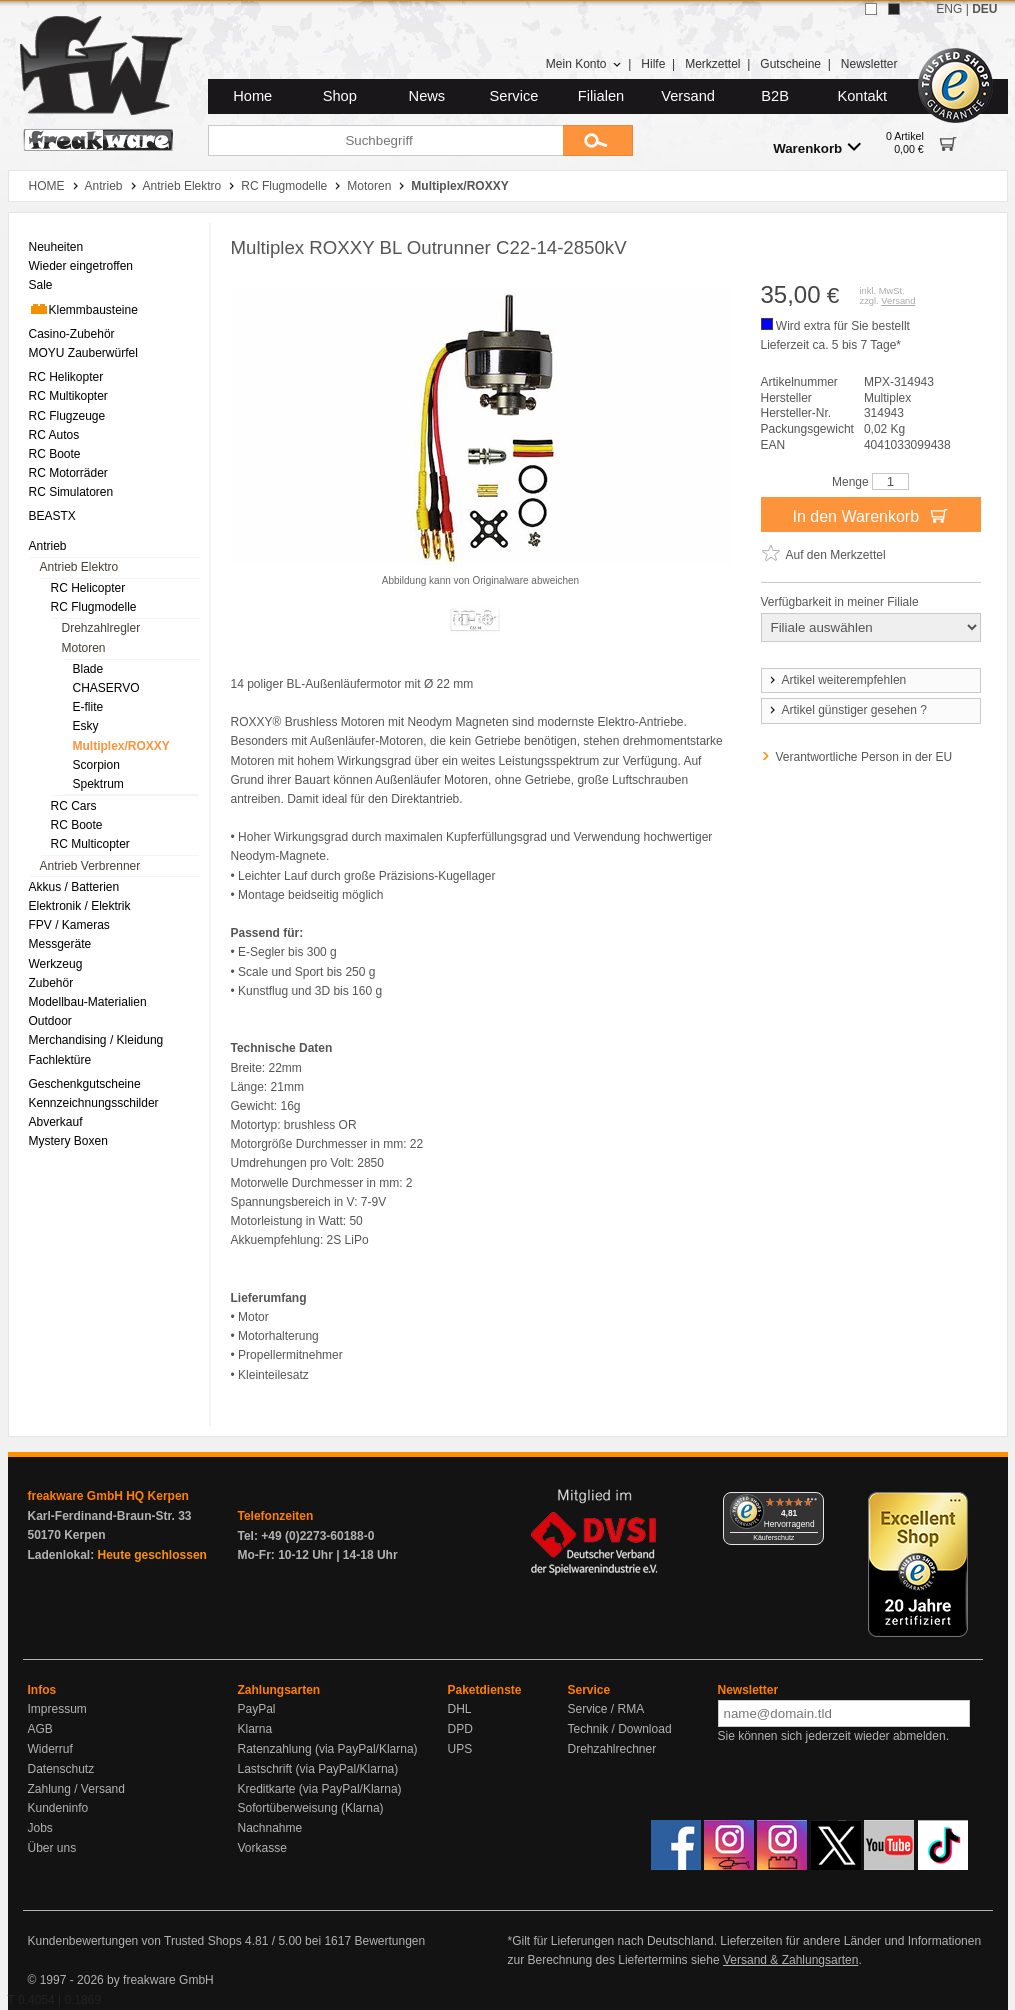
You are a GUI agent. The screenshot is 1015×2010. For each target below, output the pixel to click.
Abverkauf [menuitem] (56, 1122)
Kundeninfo (58, 1808)
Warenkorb (817, 147)
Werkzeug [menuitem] (56, 964)
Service (514, 96)
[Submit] (598, 140)
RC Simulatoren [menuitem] (71, 492)
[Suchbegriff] (385, 140)
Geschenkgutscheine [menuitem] (85, 1084)
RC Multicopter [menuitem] (90, 844)
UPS (460, 1749)
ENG (949, 9)
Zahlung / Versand (76, 1789)
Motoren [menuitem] (84, 648)
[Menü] (812, 1504)
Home (252, 96)
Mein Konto (584, 64)
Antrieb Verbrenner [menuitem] (90, 866)
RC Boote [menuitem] (55, 454)
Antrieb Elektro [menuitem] (79, 567)
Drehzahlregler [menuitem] (101, 628)
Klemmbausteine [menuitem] (83, 309)
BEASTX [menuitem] (52, 516)
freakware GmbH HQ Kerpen (108, 1496)
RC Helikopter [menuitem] (66, 377)
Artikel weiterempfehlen (837, 680)
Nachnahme (270, 1828)
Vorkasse (262, 1848)
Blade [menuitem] (88, 669)
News (427, 96)
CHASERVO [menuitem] (106, 688)
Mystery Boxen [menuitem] (68, 1141)
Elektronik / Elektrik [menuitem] (80, 906)
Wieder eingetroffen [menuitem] (81, 266)
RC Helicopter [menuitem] (88, 588)
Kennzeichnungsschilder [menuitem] (94, 1103)
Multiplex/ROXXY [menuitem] (121, 746)
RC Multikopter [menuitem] (68, 396)
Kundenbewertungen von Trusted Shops (135, 1941)
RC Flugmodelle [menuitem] (94, 607)
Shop (340, 96)
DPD (460, 1729)
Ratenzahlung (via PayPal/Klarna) (328, 1749)
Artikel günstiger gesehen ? (847, 710)
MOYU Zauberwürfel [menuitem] (83, 353)
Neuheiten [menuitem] (56, 247)
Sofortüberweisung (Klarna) (311, 1808)
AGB (40, 1729)
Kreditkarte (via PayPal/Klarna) (320, 1789)
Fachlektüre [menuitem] (60, 1060)
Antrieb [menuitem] (48, 546)
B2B (775, 96)
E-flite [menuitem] (88, 707)
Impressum (57, 1709)
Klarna (255, 1729)
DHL (460, 1709)
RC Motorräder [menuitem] (68, 473)
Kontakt (862, 96)
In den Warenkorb (870, 515)
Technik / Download (620, 1729)
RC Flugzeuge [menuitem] (67, 416)
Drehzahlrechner (612, 1749)
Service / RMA (606, 1709)
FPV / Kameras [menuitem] (69, 925)
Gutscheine (790, 64)
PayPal (257, 1709)
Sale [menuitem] (41, 285)
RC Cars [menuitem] (74, 806)
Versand (688, 96)
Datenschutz (61, 1769)
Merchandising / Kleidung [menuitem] (96, 1040)
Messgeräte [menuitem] (60, 944)
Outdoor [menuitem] (50, 1021)
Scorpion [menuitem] (96, 765)
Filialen (601, 96)
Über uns (52, 1848)
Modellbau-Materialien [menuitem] (88, 1002)
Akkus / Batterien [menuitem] (74, 887)
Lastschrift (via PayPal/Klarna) (318, 1769)
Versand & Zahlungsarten (790, 1960)
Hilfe (653, 64)
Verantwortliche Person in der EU (864, 757)
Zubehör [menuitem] (51, 983)
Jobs (40, 1828)
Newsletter (869, 64)
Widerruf (50, 1749)
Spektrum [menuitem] (98, 784)
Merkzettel (712, 64)
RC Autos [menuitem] (54, 435)
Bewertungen (389, 1941)
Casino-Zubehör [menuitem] (72, 334)
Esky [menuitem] (86, 726)
